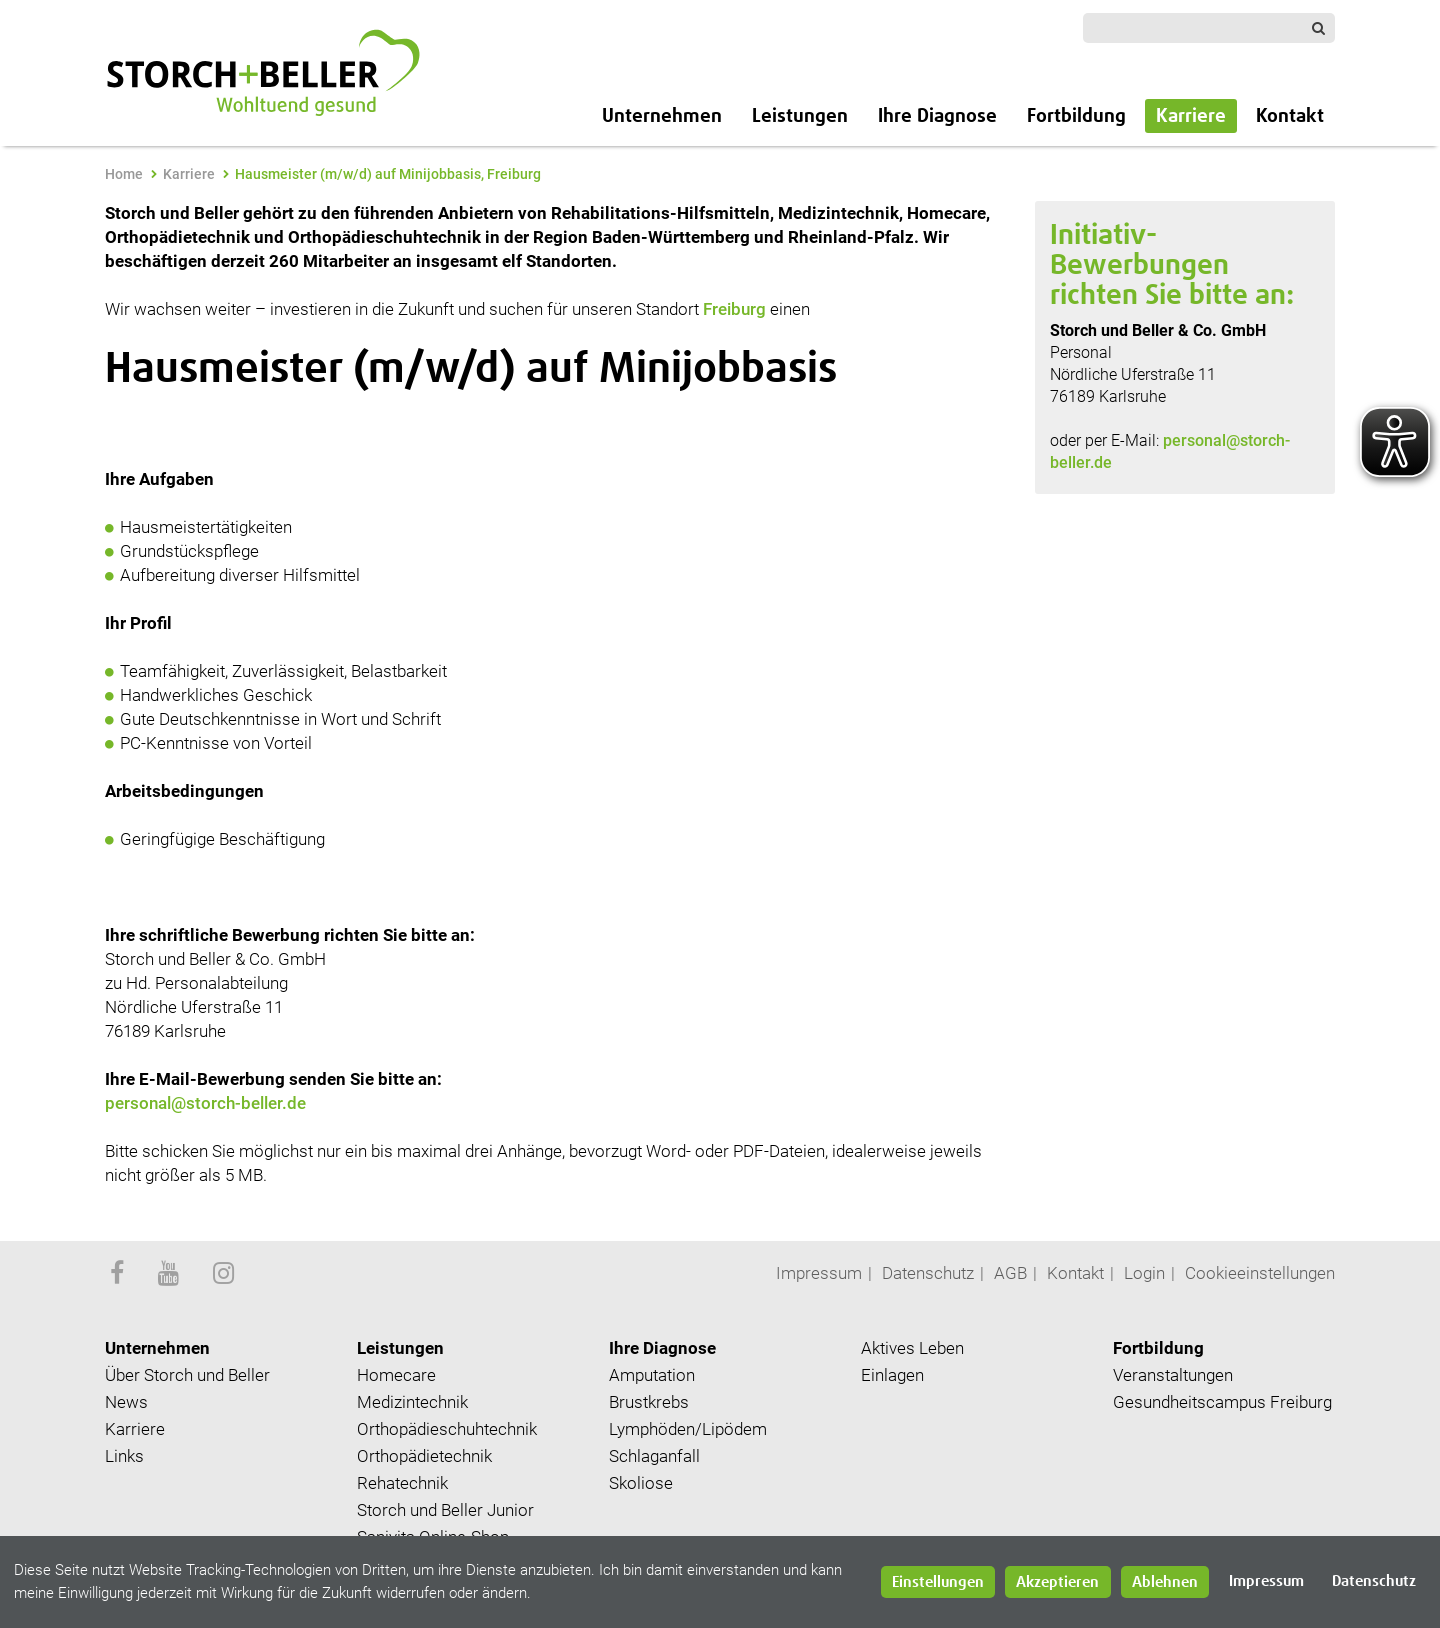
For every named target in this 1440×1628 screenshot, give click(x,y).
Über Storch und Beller (187, 1375)
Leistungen (800, 116)
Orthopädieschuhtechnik (447, 1429)
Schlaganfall (654, 1456)
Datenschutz (928, 1273)
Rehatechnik (402, 1483)
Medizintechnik (412, 1402)
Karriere (1191, 116)
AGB (1010, 1273)
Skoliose (641, 1483)
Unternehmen (662, 116)
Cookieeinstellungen (1260, 1273)
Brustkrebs (649, 1402)
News (126, 1402)
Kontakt (1290, 116)
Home (124, 174)
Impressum (819, 1273)
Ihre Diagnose (937, 116)
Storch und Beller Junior (445, 1510)
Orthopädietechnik (424, 1456)
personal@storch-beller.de (207, 1103)
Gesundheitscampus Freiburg (1222, 1402)
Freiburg (734, 309)
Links (124, 1456)
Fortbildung (1076, 116)
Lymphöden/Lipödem (688, 1429)
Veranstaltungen (1173, 1375)
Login (1144, 1273)
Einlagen (892, 1375)
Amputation (652, 1375)
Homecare (396, 1375)
